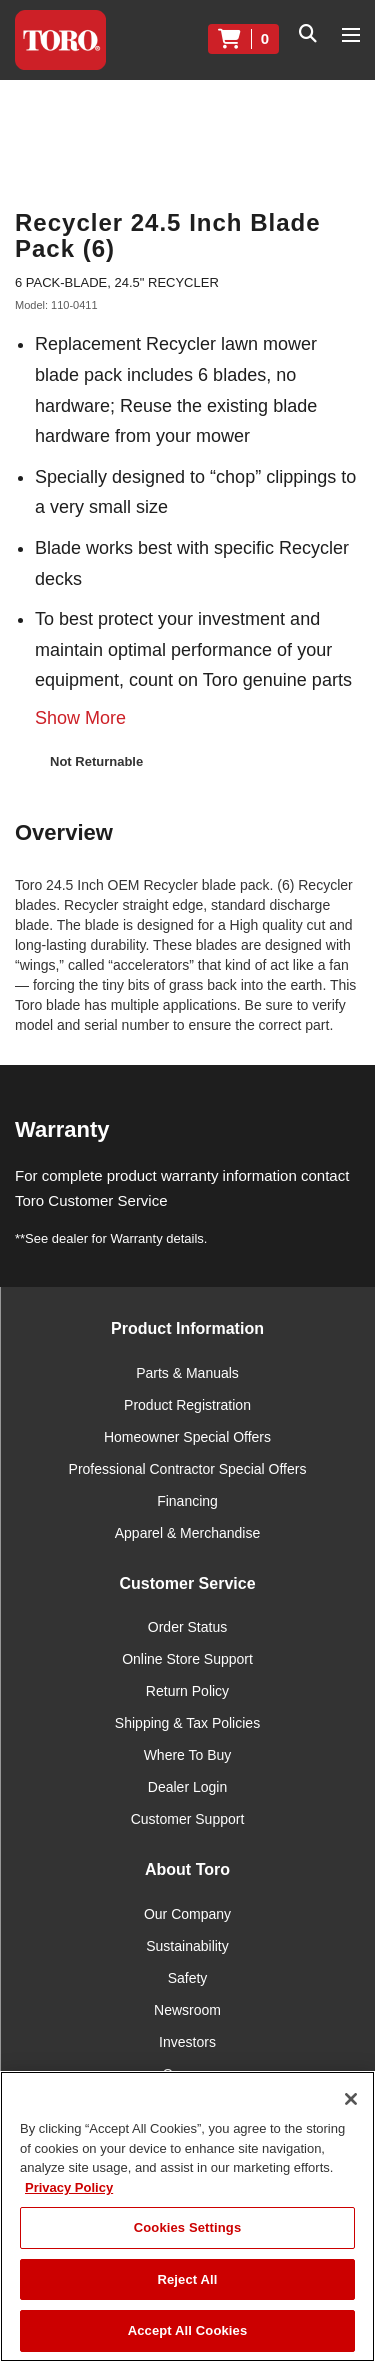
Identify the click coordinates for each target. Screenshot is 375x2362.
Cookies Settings (188, 2227)
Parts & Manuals (187, 1373)
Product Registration (187, 1405)
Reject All (187, 2279)
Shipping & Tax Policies (187, 1723)
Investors (187, 2042)
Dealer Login (187, 1787)
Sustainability (187, 1946)
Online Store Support (187, 1659)
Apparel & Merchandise (188, 1533)
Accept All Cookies (188, 2330)
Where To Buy (188, 1755)
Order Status (187, 1627)
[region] (187, 2216)
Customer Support (188, 1819)
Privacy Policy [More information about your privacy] (69, 2187)
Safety (188, 1978)
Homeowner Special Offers (187, 1437)
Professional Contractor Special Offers (188, 1469)
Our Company (187, 1914)
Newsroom (187, 2010)
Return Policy (187, 1691)
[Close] (351, 2099)
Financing (187, 1501)
